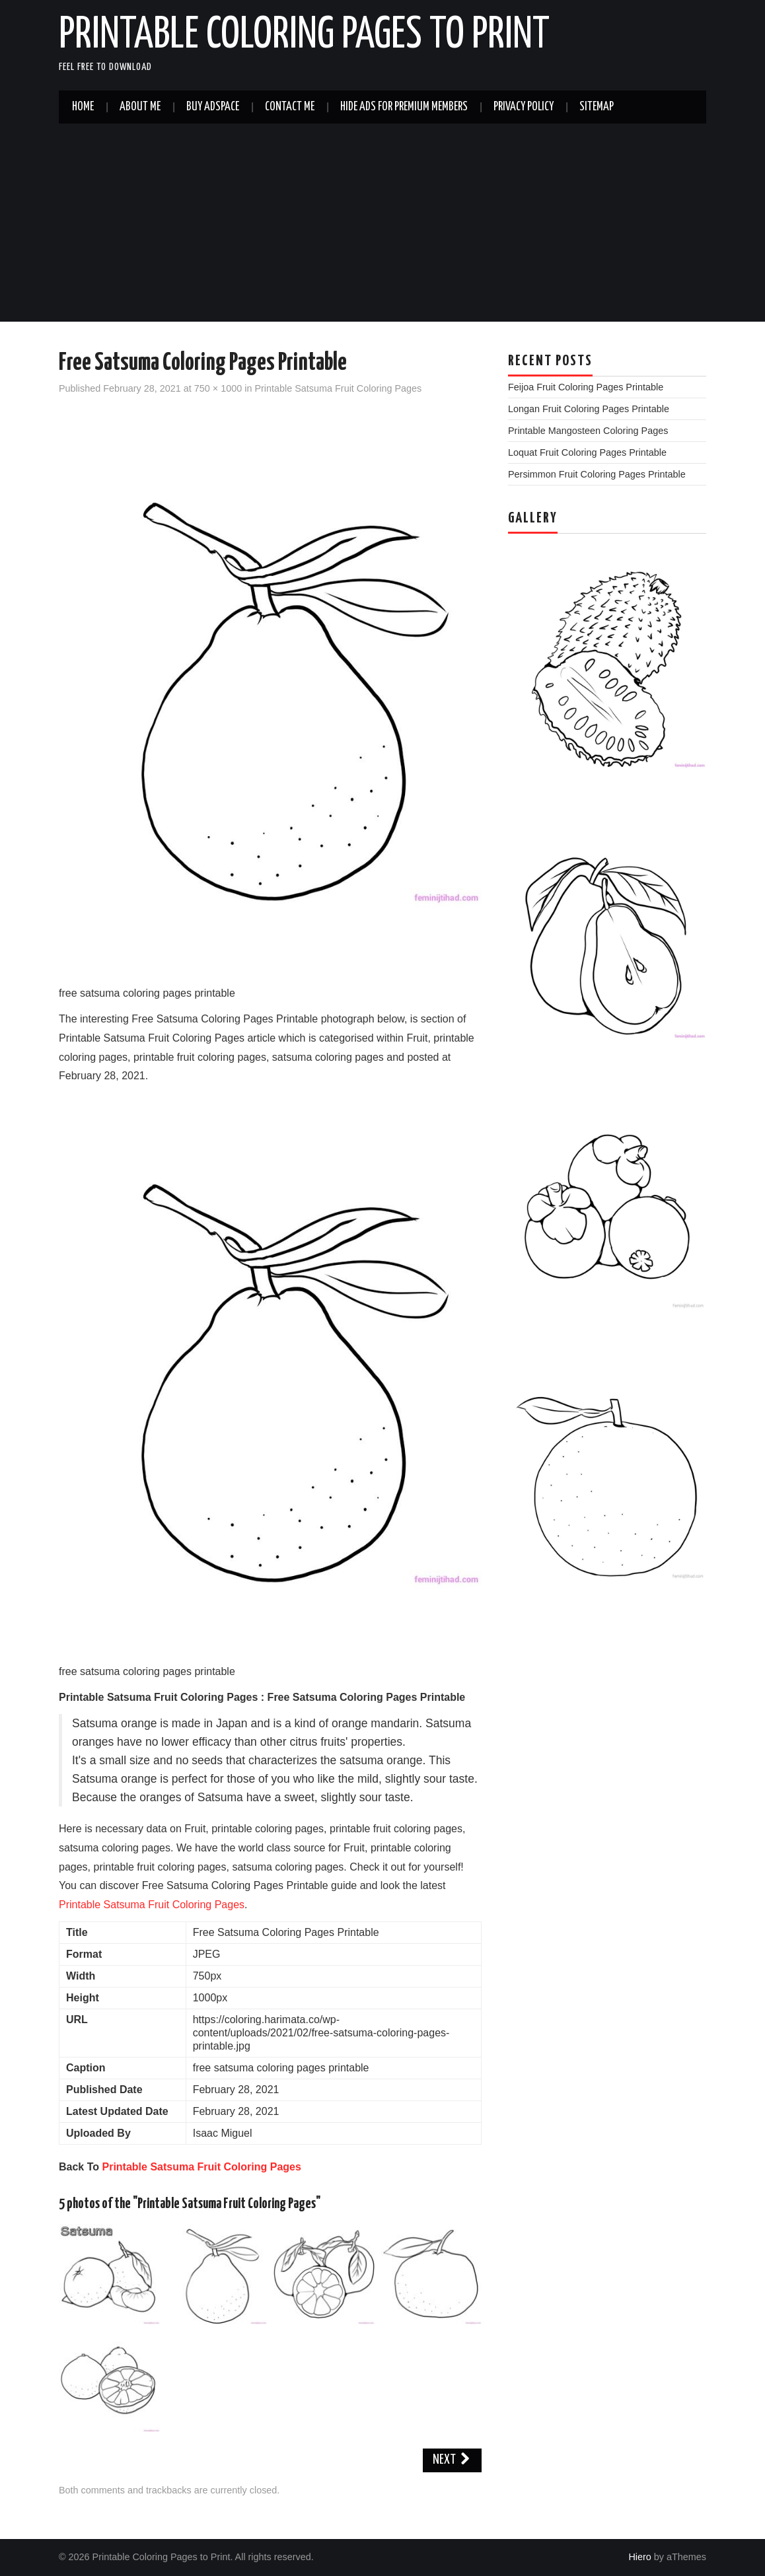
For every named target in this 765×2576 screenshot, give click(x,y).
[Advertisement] (382, 222)
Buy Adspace (212, 107)
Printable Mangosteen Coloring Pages (588, 430)
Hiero (639, 2557)
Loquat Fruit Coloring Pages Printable (587, 452)
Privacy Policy (523, 107)
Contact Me (289, 107)
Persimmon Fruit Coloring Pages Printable (597, 474)
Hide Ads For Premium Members (404, 107)
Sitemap (596, 107)
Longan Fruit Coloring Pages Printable (588, 409)
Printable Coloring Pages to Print (304, 36)
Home (83, 107)
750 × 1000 (218, 388)
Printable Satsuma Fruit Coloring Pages (337, 388)
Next (452, 2460)
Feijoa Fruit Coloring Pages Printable (585, 387)
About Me (140, 107)
